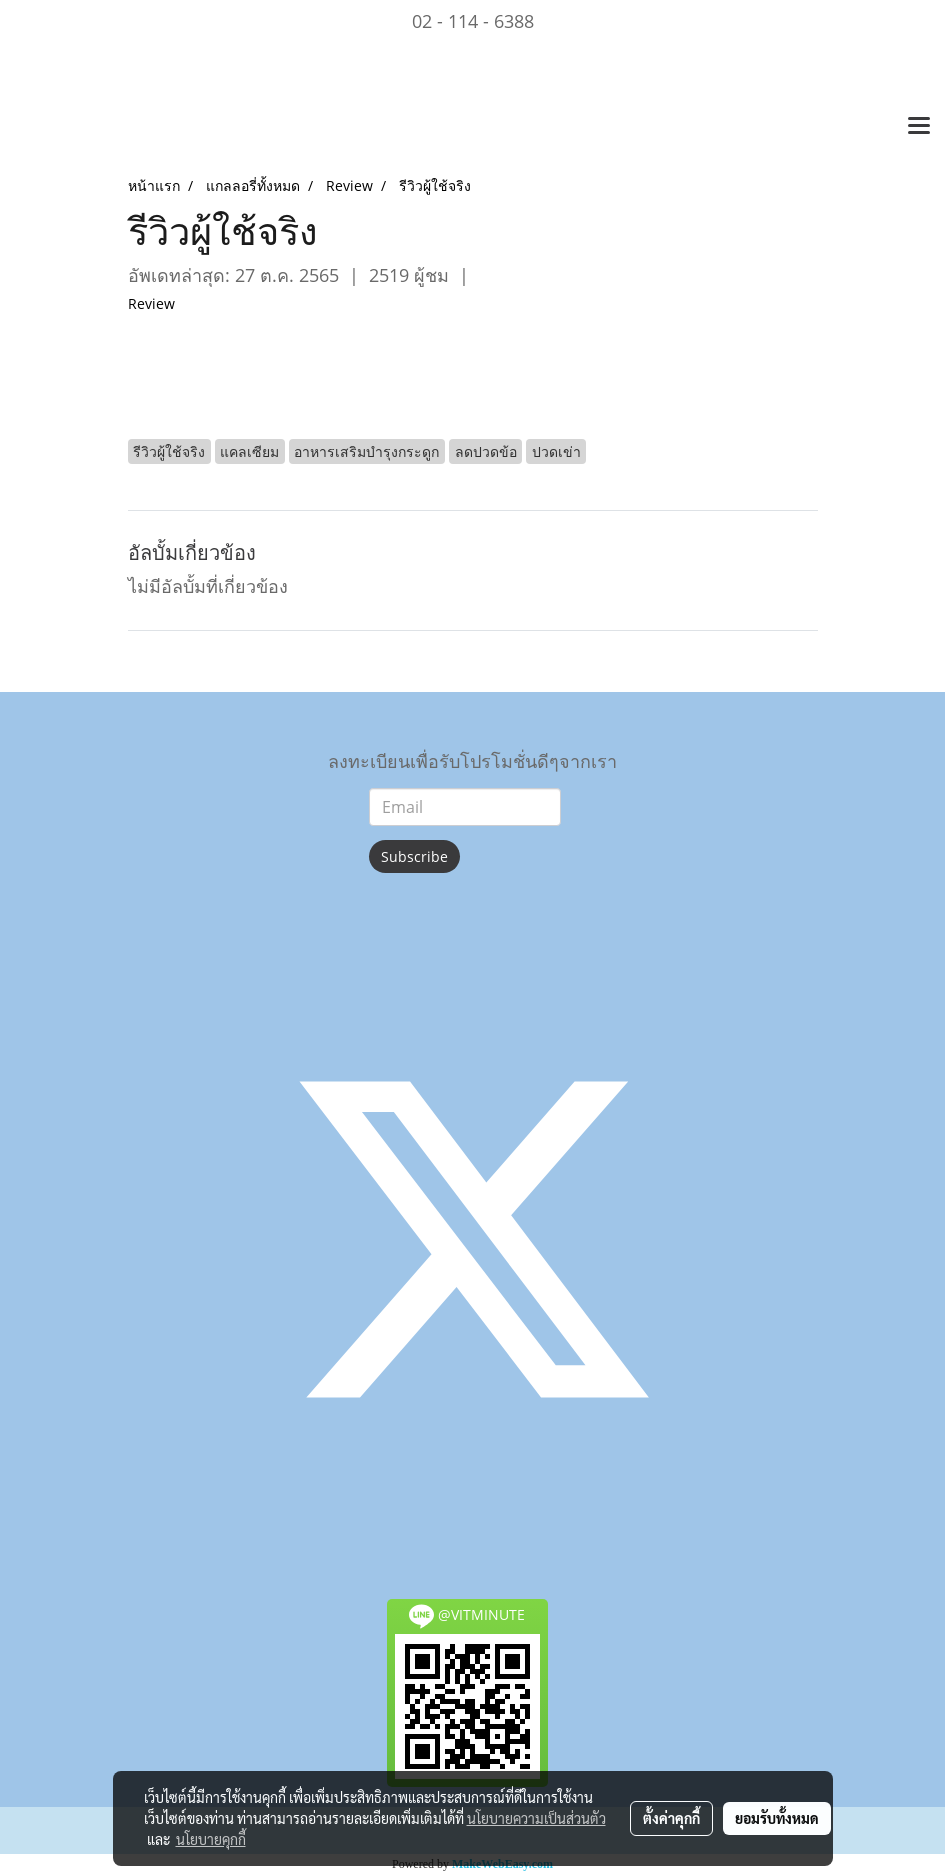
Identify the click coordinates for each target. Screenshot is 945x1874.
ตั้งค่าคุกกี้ (671, 1818)
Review (151, 303)
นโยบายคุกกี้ (211, 1839)
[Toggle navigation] (919, 127)
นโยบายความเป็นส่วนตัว (536, 1818)
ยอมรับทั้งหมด (777, 1818)
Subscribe (414, 856)
